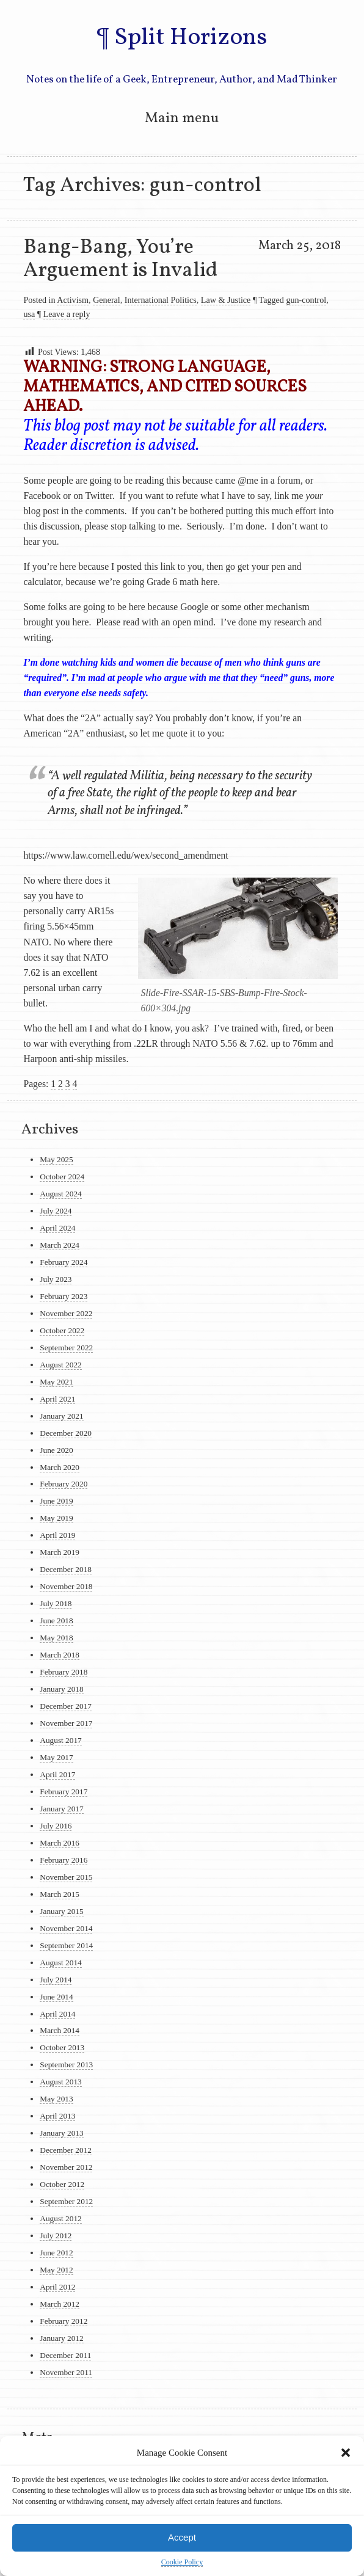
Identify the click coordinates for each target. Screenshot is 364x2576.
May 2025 (56, 1159)
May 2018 (56, 1637)
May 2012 (56, 2269)
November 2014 (66, 1928)
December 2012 (66, 2150)
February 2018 (63, 1671)
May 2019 (56, 1518)
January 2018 (61, 1689)
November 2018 (66, 1586)
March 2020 (59, 1467)
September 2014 (66, 1945)
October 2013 (62, 2047)
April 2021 (57, 1398)
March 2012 (59, 2304)
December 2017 (66, 1706)
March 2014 (59, 2030)
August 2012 (60, 2218)
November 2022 (66, 1313)
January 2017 (61, 1808)
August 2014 (60, 1962)
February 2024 (63, 1262)
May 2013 (56, 2098)
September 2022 (66, 1347)
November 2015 (66, 1877)
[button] (346, 2453)
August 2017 (60, 1740)
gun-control (306, 300)
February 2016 (63, 1860)
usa (29, 314)
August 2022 (60, 1364)
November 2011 (66, 2372)
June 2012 (56, 2252)
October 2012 (62, 2184)
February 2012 (63, 2321)
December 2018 (66, 1569)
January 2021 (61, 1416)
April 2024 (57, 1227)
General (106, 300)
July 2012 (55, 2235)
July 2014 (55, 1979)
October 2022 (62, 1330)
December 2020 (66, 1433)
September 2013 (66, 2064)
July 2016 (55, 1825)
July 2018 (55, 1603)
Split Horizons (190, 37)
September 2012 (66, 2201)
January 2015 (61, 1911)
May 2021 (56, 1381)
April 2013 (57, 2115)
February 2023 (63, 1296)
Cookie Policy (182, 2562)
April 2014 (57, 2013)
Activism (73, 300)
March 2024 (59, 1245)
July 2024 (55, 1210)
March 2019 (59, 1552)
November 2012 (66, 2167)
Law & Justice (226, 300)
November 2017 (66, 1723)
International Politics (161, 300)
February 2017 (63, 1791)
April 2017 (57, 1774)
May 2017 (56, 1757)
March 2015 (59, 1894)
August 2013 (60, 2081)
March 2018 (59, 1654)
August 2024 (60, 1193)
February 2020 (63, 1483)
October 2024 (62, 1176)
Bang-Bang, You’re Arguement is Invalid (120, 259)
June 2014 (56, 1996)
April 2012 (57, 2286)
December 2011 (65, 2355)
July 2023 (55, 1279)
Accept (182, 2537)
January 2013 (61, 2133)
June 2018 (56, 1620)
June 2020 (56, 1450)
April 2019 (57, 1535)
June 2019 (56, 1500)
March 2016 (59, 1842)
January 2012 (61, 2338)
